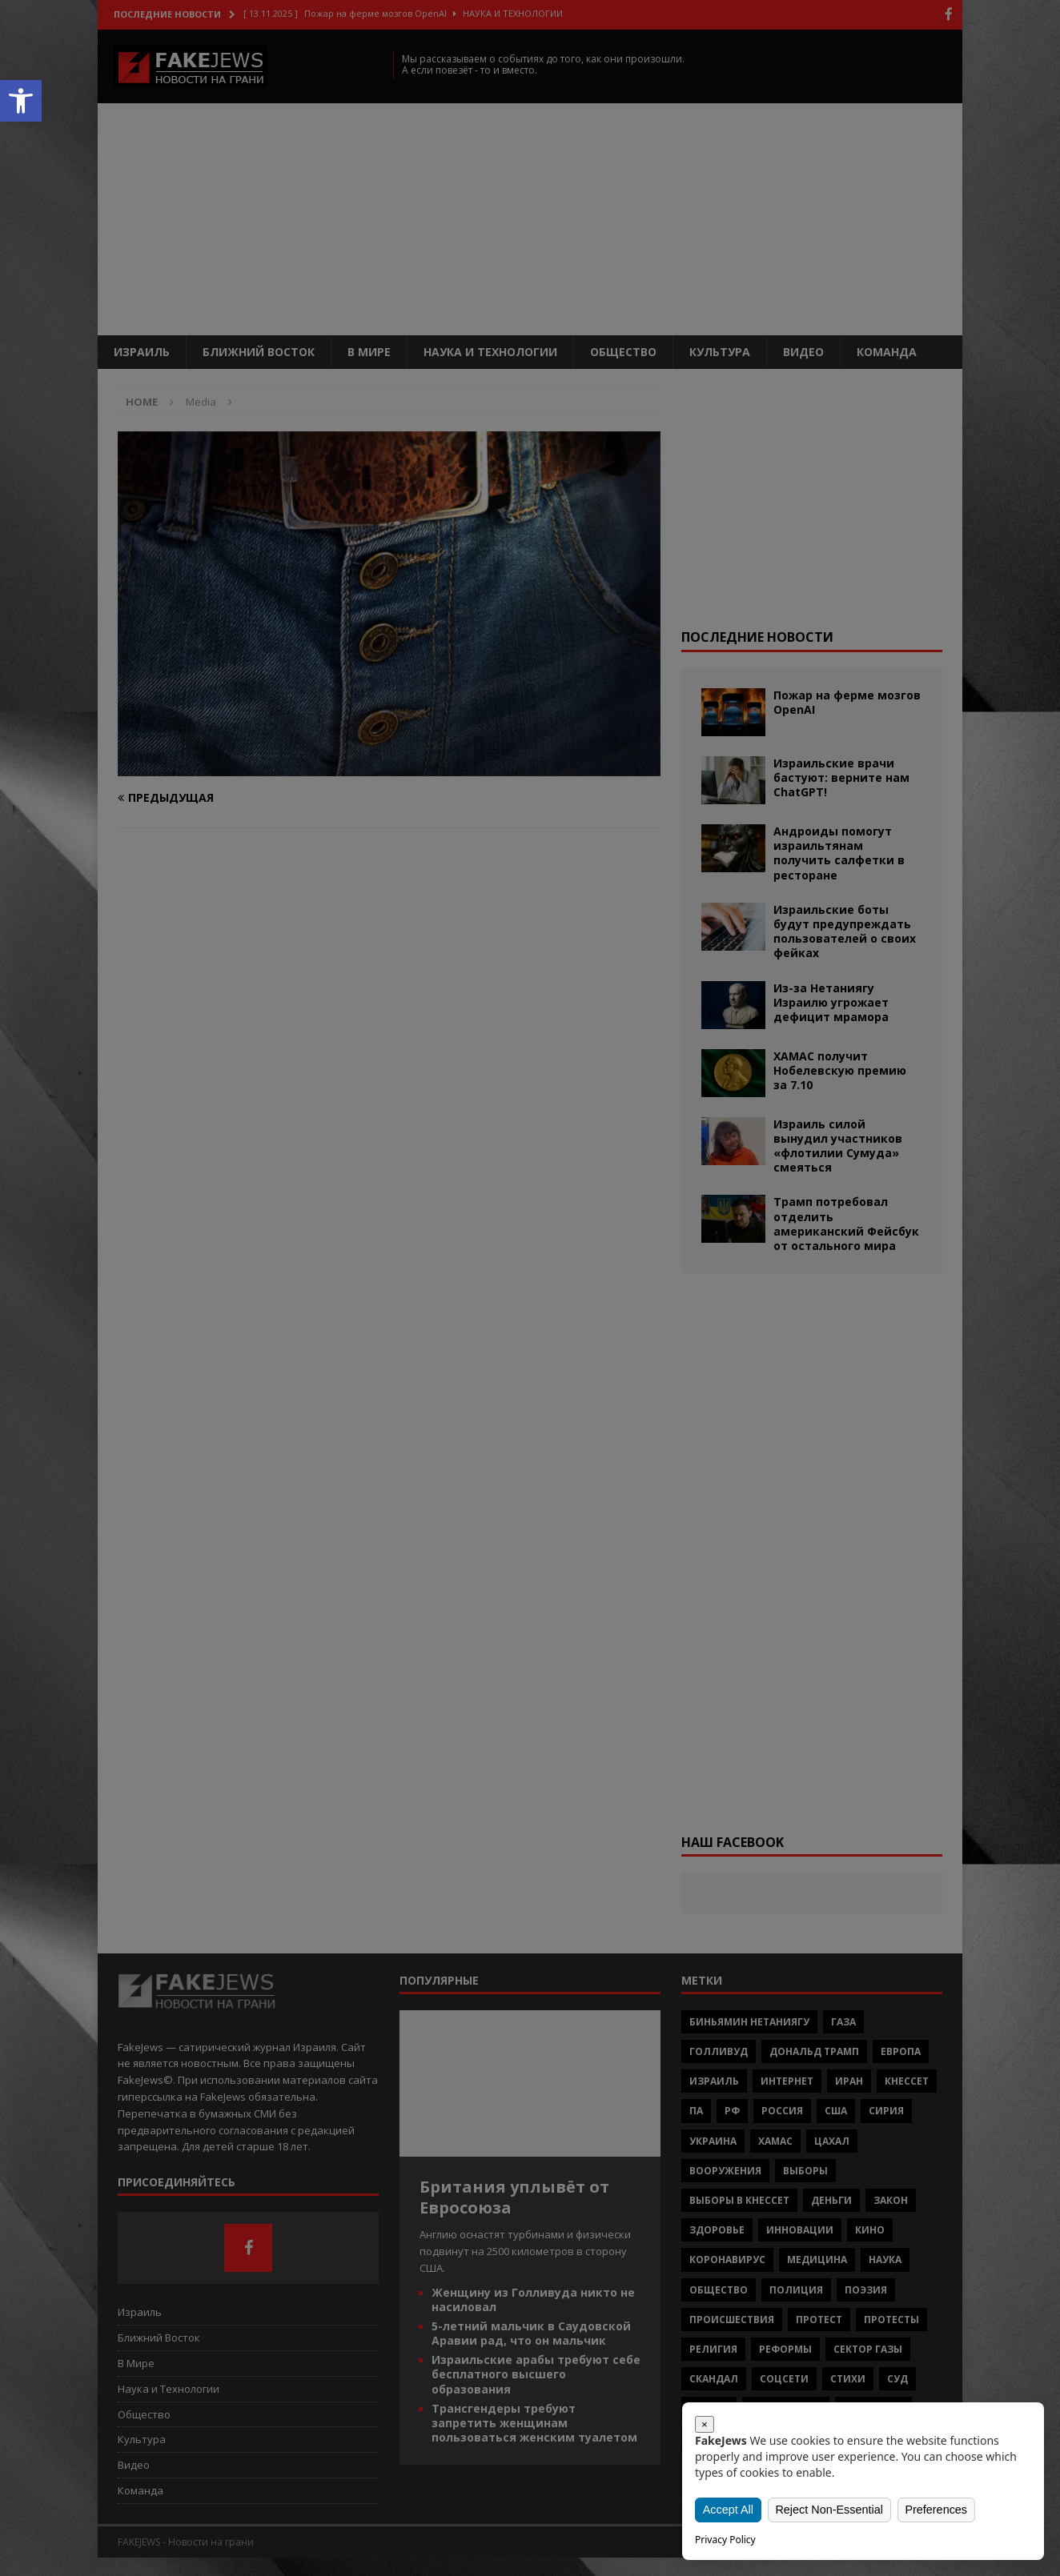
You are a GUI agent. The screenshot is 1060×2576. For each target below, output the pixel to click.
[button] (21, 101)
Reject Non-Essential (829, 2509)
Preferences (935, 2509)
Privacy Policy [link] (725, 2539)
